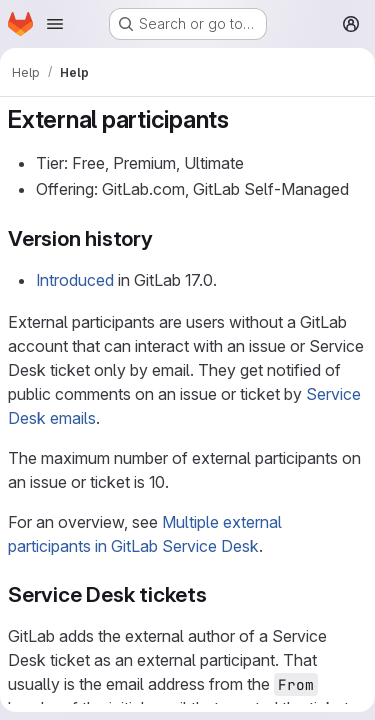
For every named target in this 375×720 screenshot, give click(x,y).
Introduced (75, 280)
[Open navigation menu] (55, 24)
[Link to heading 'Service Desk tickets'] (218, 594)
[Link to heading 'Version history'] (164, 238)
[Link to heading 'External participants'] (242, 119)
